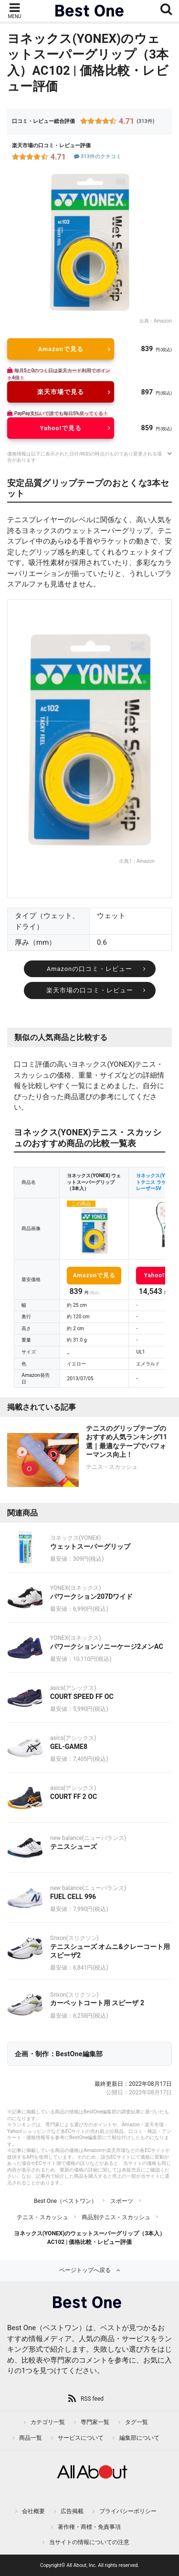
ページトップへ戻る (85, 2270)
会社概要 (33, 2511)
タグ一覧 (136, 2422)
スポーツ (121, 2201)
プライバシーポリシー (128, 2511)
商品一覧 (30, 2438)
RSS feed (92, 2398)
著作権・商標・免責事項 (89, 2527)
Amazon (163, 321)
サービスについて (81, 2438)
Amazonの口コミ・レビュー (89, 968)
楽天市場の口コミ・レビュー (89, 990)
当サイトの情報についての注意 (89, 2542)
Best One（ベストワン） (65, 2201)
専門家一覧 (95, 2422)
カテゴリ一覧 (48, 2422)
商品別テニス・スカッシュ (116, 2217)
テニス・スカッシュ (42, 2217)
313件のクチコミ (97, 156)
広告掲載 (72, 2511)
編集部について (139, 2438)
